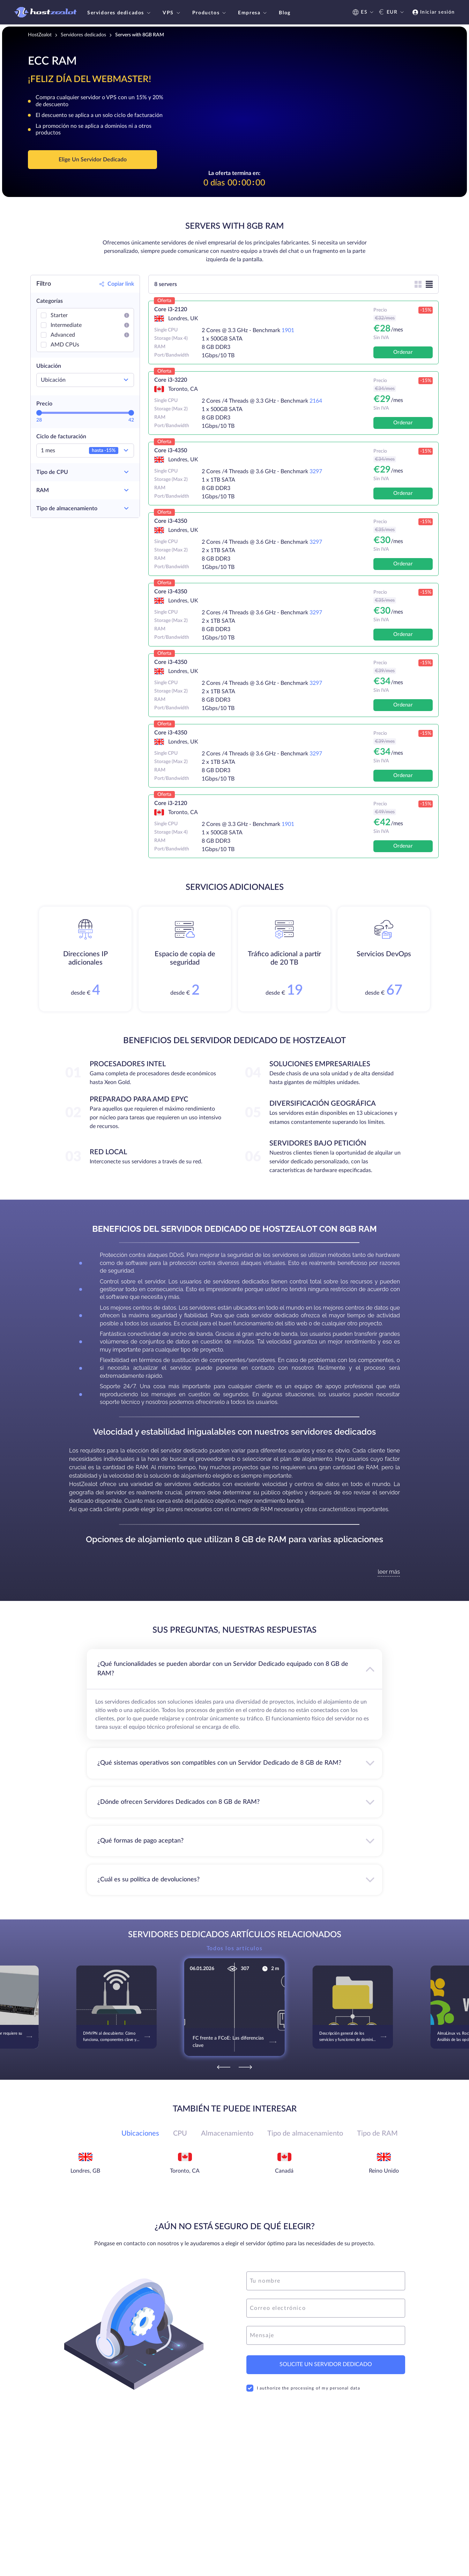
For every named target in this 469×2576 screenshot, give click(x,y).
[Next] (245, 2067)
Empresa (253, 12)
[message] (325, 2335)
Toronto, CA (185, 2171)
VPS (172, 12)
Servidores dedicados (119, 12)
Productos (210, 12)
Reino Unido (384, 2171)
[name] (325, 2280)
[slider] (39, 413)
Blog (284, 12)
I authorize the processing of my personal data (303, 2388)
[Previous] (223, 2067)
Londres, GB (85, 2171)
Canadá (284, 2171)
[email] (325, 2308)
